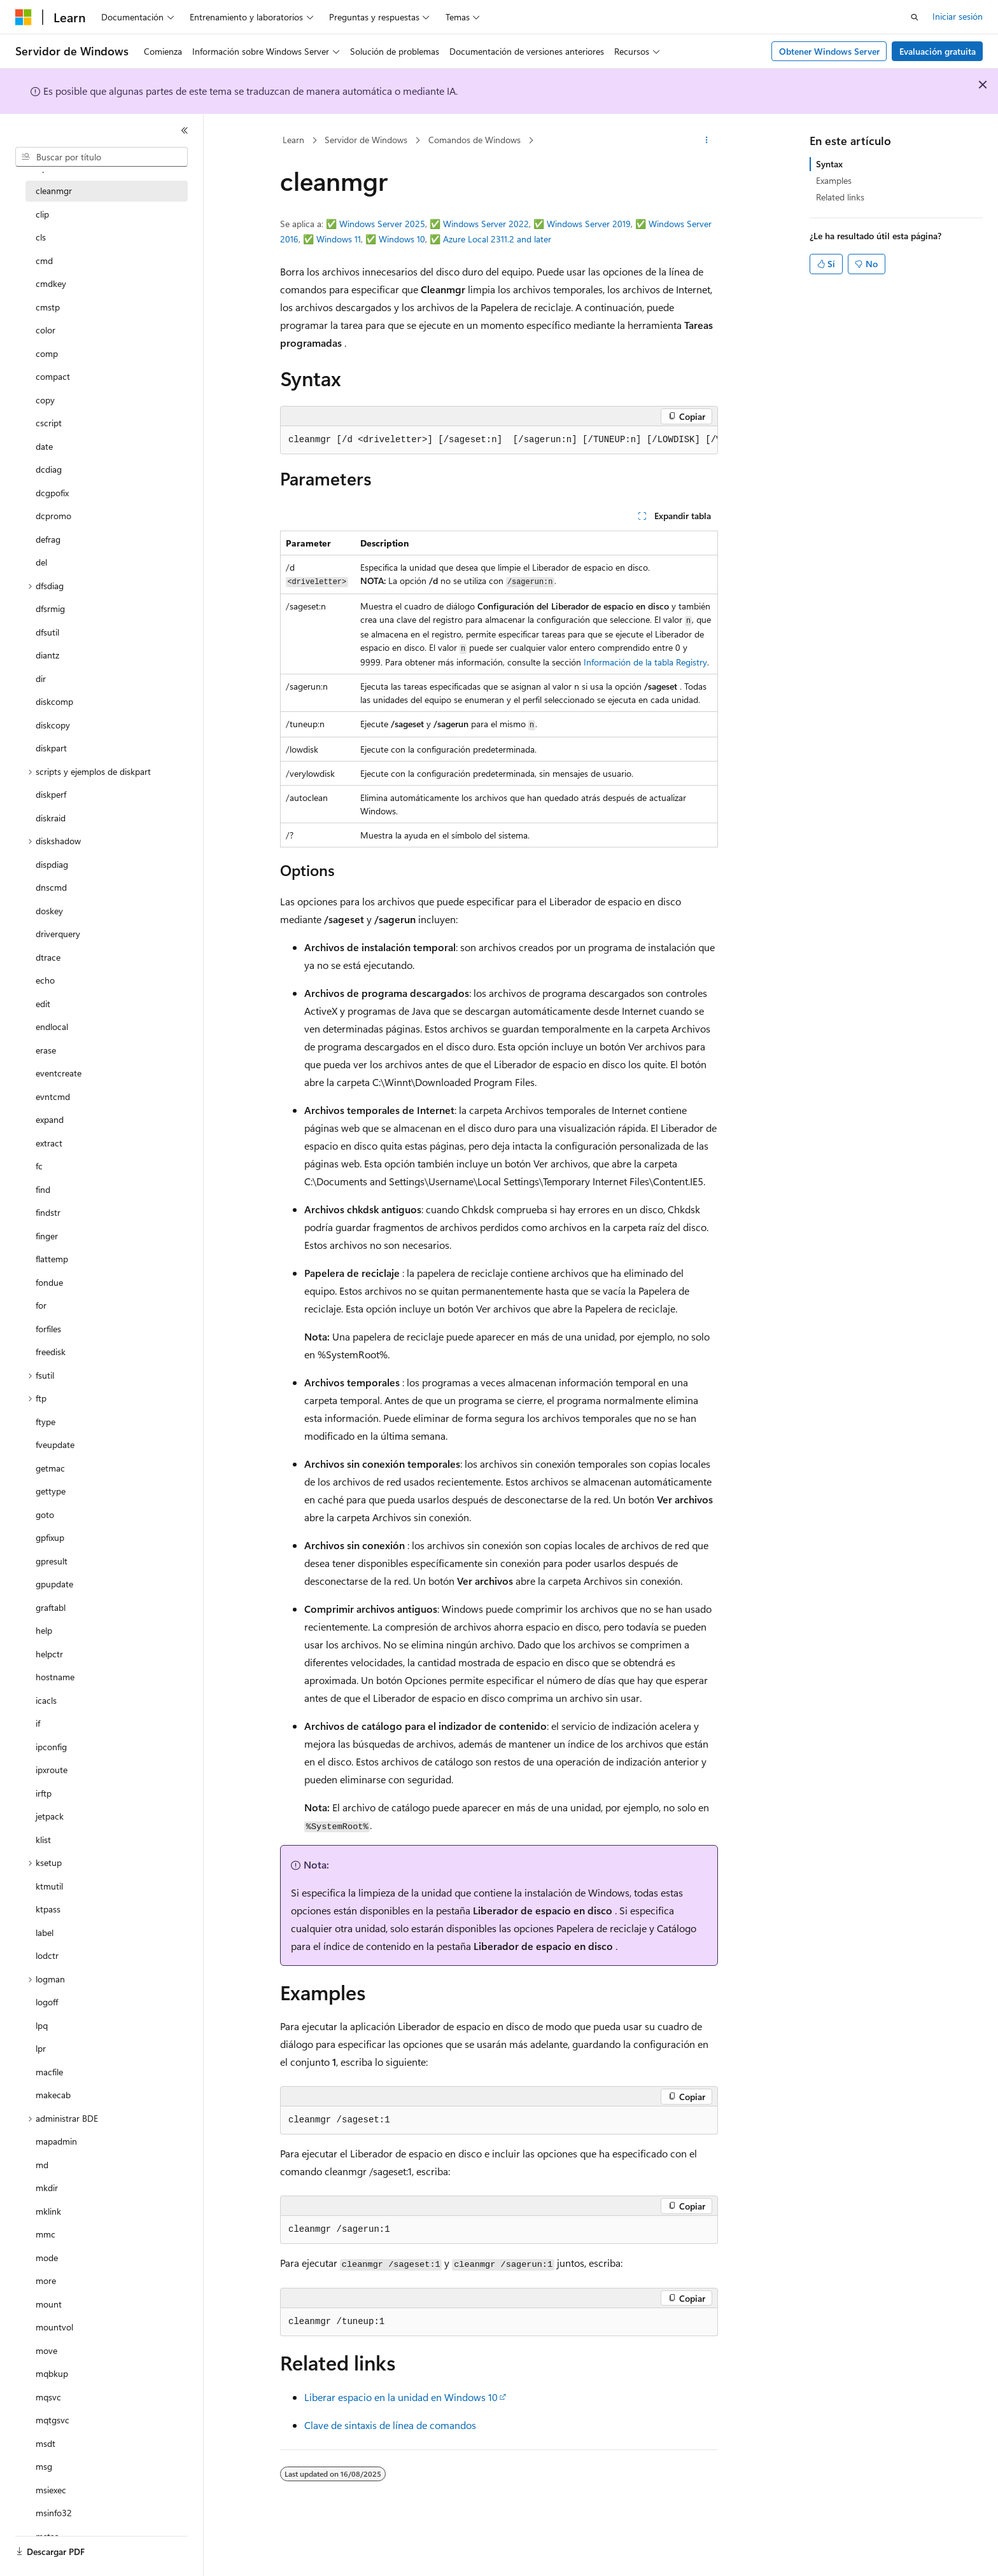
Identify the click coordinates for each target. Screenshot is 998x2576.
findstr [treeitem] (48, 1212)
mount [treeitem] (49, 2304)
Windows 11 (338, 239)
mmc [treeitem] (45, 2234)
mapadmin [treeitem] (56, 2141)
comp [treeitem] (47, 353)
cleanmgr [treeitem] (54, 190)
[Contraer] (184, 130)
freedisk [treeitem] (51, 1352)
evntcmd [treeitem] (53, 1096)
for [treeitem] (41, 1305)
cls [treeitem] (41, 237)
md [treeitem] (42, 2165)
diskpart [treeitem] (51, 748)
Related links (840, 197)
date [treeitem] (44, 446)
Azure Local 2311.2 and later (497, 239)
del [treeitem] (41, 562)
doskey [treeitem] (49, 911)
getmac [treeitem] (50, 1468)
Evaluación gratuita (937, 51)
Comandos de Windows (474, 140)
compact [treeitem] (53, 376)
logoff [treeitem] (47, 2002)
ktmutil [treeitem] (49, 1886)
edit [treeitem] (43, 1004)
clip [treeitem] (42, 214)
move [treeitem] (46, 2350)
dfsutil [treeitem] (47, 632)
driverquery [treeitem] (58, 934)
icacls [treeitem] (46, 1700)
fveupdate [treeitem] (55, 1444)
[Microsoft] (23, 17)
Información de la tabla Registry (645, 662)
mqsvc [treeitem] (48, 2397)
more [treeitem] (46, 2280)
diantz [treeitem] (47, 655)
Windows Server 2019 (589, 224)
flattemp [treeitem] (52, 1259)
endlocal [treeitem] (52, 1026)
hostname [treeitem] (55, 1677)
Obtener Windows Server (829, 51)
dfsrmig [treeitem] (50, 608)
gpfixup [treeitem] (50, 1537)
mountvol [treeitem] (54, 2327)
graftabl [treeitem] (51, 1607)
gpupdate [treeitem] (54, 1584)
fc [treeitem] (39, 1166)
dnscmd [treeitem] (51, 887)
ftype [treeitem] (45, 1422)
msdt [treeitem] (45, 2443)
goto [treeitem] (45, 1514)
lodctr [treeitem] (47, 1955)
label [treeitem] (44, 1932)
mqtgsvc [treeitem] (52, 2420)
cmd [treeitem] (44, 260)
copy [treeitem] (45, 400)
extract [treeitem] (49, 1143)
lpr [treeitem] (41, 2048)
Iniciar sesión (957, 16)
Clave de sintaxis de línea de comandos (390, 2425)
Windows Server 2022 (486, 224)
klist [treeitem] (43, 1840)
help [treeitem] (44, 1630)
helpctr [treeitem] (49, 1654)
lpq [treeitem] (42, 2025)
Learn (293, 140)
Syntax (829, 164)
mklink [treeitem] (48, 2211)
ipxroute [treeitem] (51, 1770)
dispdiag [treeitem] (52, 864)
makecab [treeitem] (53, 2095)
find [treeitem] (43, 1189)
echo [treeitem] (45, 980)
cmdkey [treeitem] (51, 283)
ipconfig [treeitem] (51, 1747)
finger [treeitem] (47, 1236)
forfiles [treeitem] (48, 1329)
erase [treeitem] (46, 1050)
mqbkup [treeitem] (52, 2373)
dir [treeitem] (41, 678)
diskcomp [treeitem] (54, 701)
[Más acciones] (707, 140)
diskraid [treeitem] (51, 818)
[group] (499, 440)
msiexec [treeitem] (51, 2490)
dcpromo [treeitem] (53, 516)
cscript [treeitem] (49, 423)
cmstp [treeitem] (48, 307)
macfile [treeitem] (49, 2072)
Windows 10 (402, 239)
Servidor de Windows (366, 140)
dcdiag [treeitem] (49, 469)
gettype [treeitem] (51, 1491)
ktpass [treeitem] (48, 1909)
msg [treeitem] (44, 2466)
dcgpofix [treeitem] (52, 493)
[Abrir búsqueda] (914, 17)
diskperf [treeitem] (51, 794)
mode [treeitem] (47, 2258)
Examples (834, 180)
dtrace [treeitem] (48, 957)
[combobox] (101, 157)
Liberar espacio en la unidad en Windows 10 (401, 2397)
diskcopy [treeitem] (53, 725)
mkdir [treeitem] (47, 2188)
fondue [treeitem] (49, 1282)
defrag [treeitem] (48, 539)
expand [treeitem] (50, 1119)
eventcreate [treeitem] (58, 1073)
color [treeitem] (45, 330)
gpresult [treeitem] (51, 1561)
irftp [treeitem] (44, 1793)
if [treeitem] (38, 1723)
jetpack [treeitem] (50, 1816)
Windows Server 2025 (382, 224)
